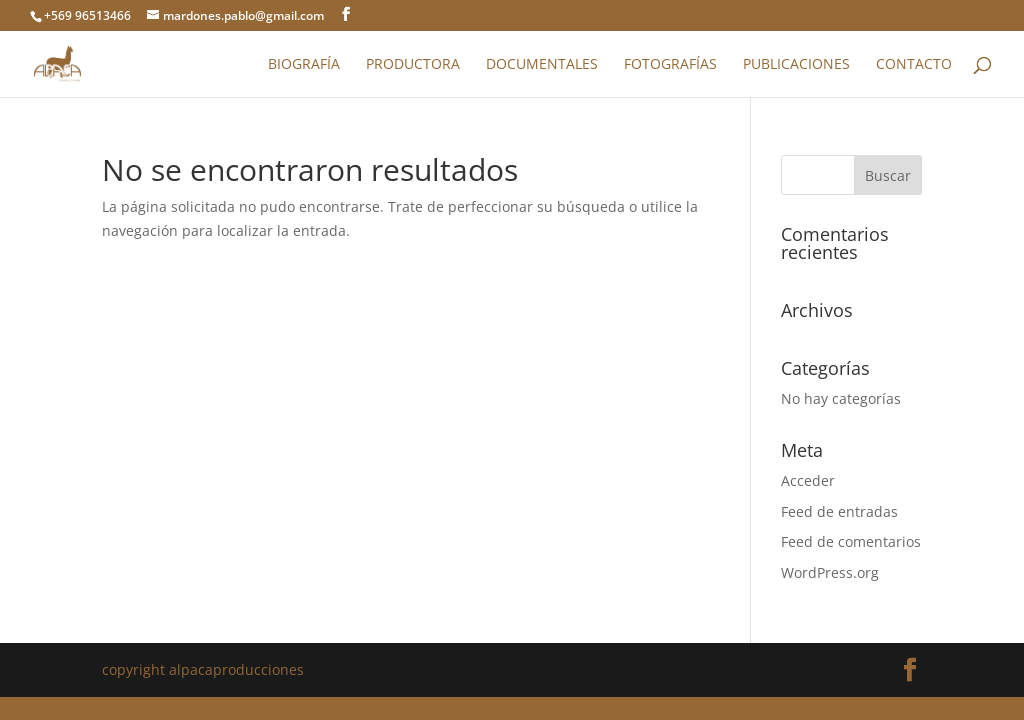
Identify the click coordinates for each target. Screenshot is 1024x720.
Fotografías (670, 65)
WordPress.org (830, 572)
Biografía (304, 65)
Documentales (542, 65)
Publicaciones (796, 65)
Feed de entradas (839, 511)
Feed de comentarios (851, 541)
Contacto (914, 65)
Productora (413, 65)
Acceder (808, 480)
